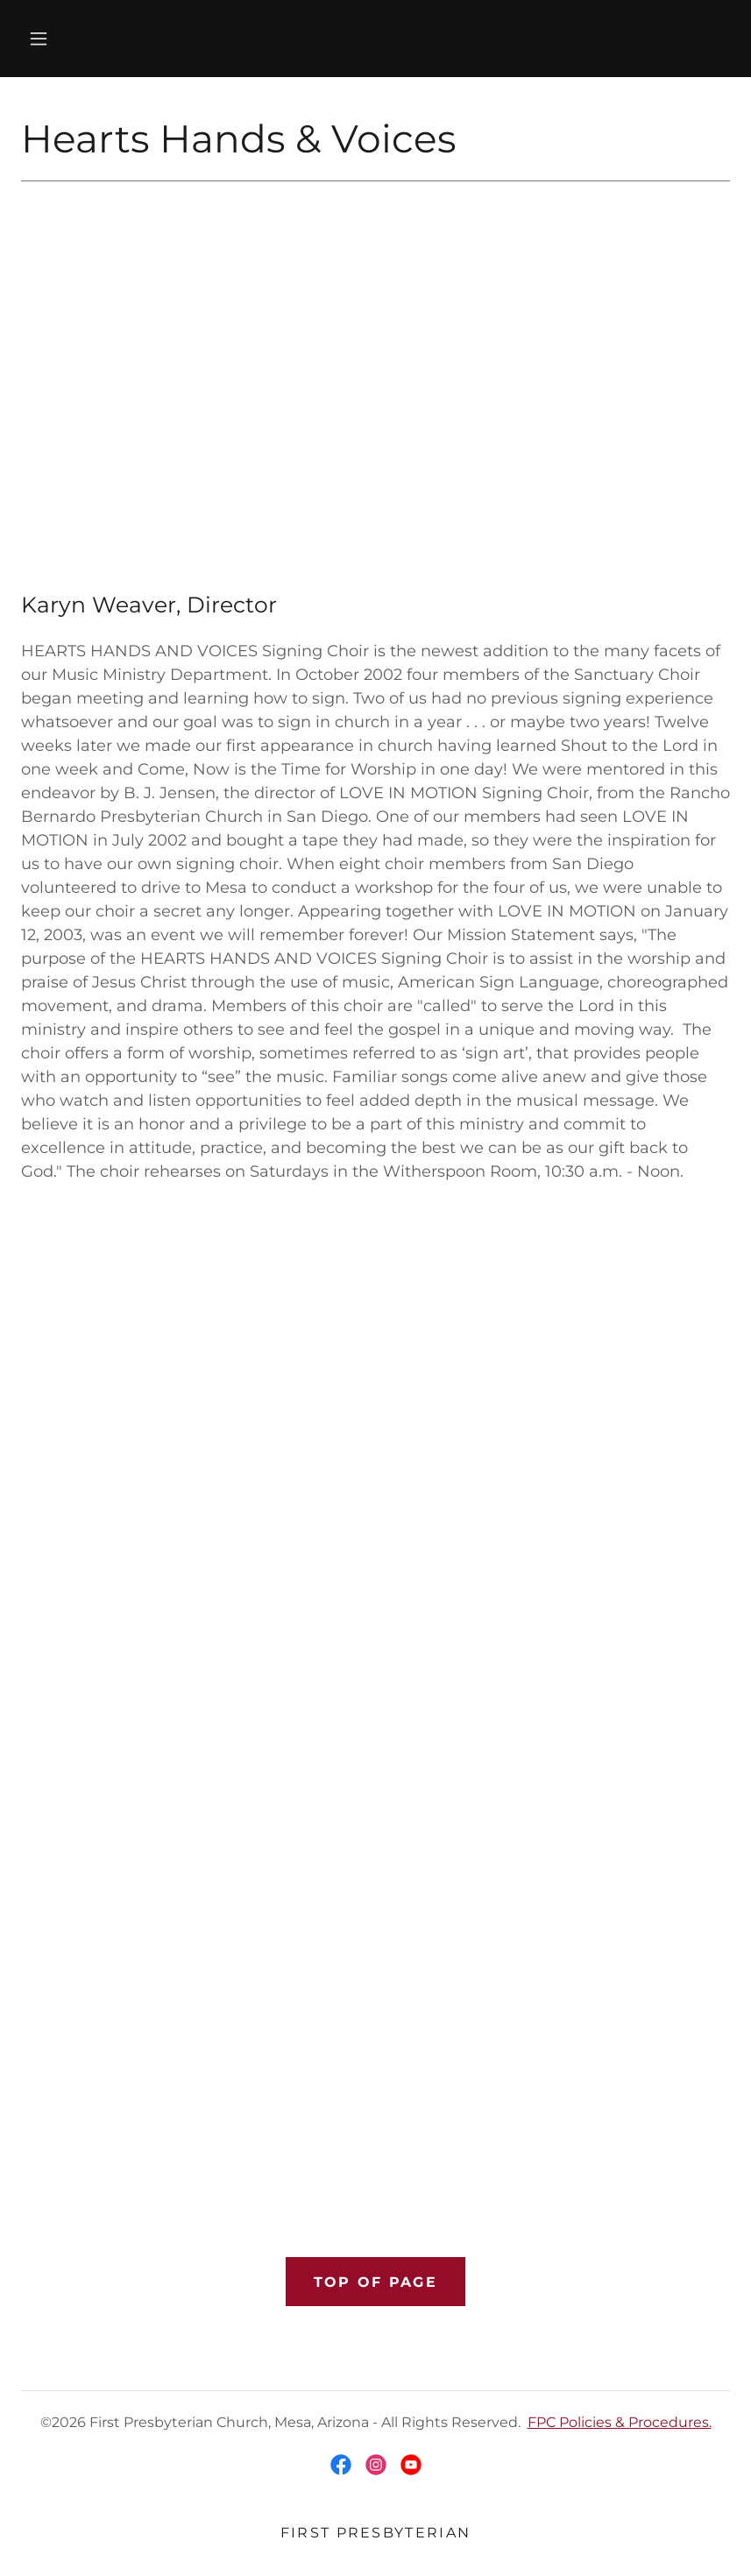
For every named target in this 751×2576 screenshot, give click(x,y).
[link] (340, 2464)
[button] (38, 38)
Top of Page (375, 2282)
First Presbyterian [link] (375, 2532)
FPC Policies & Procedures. (620, 2422)
